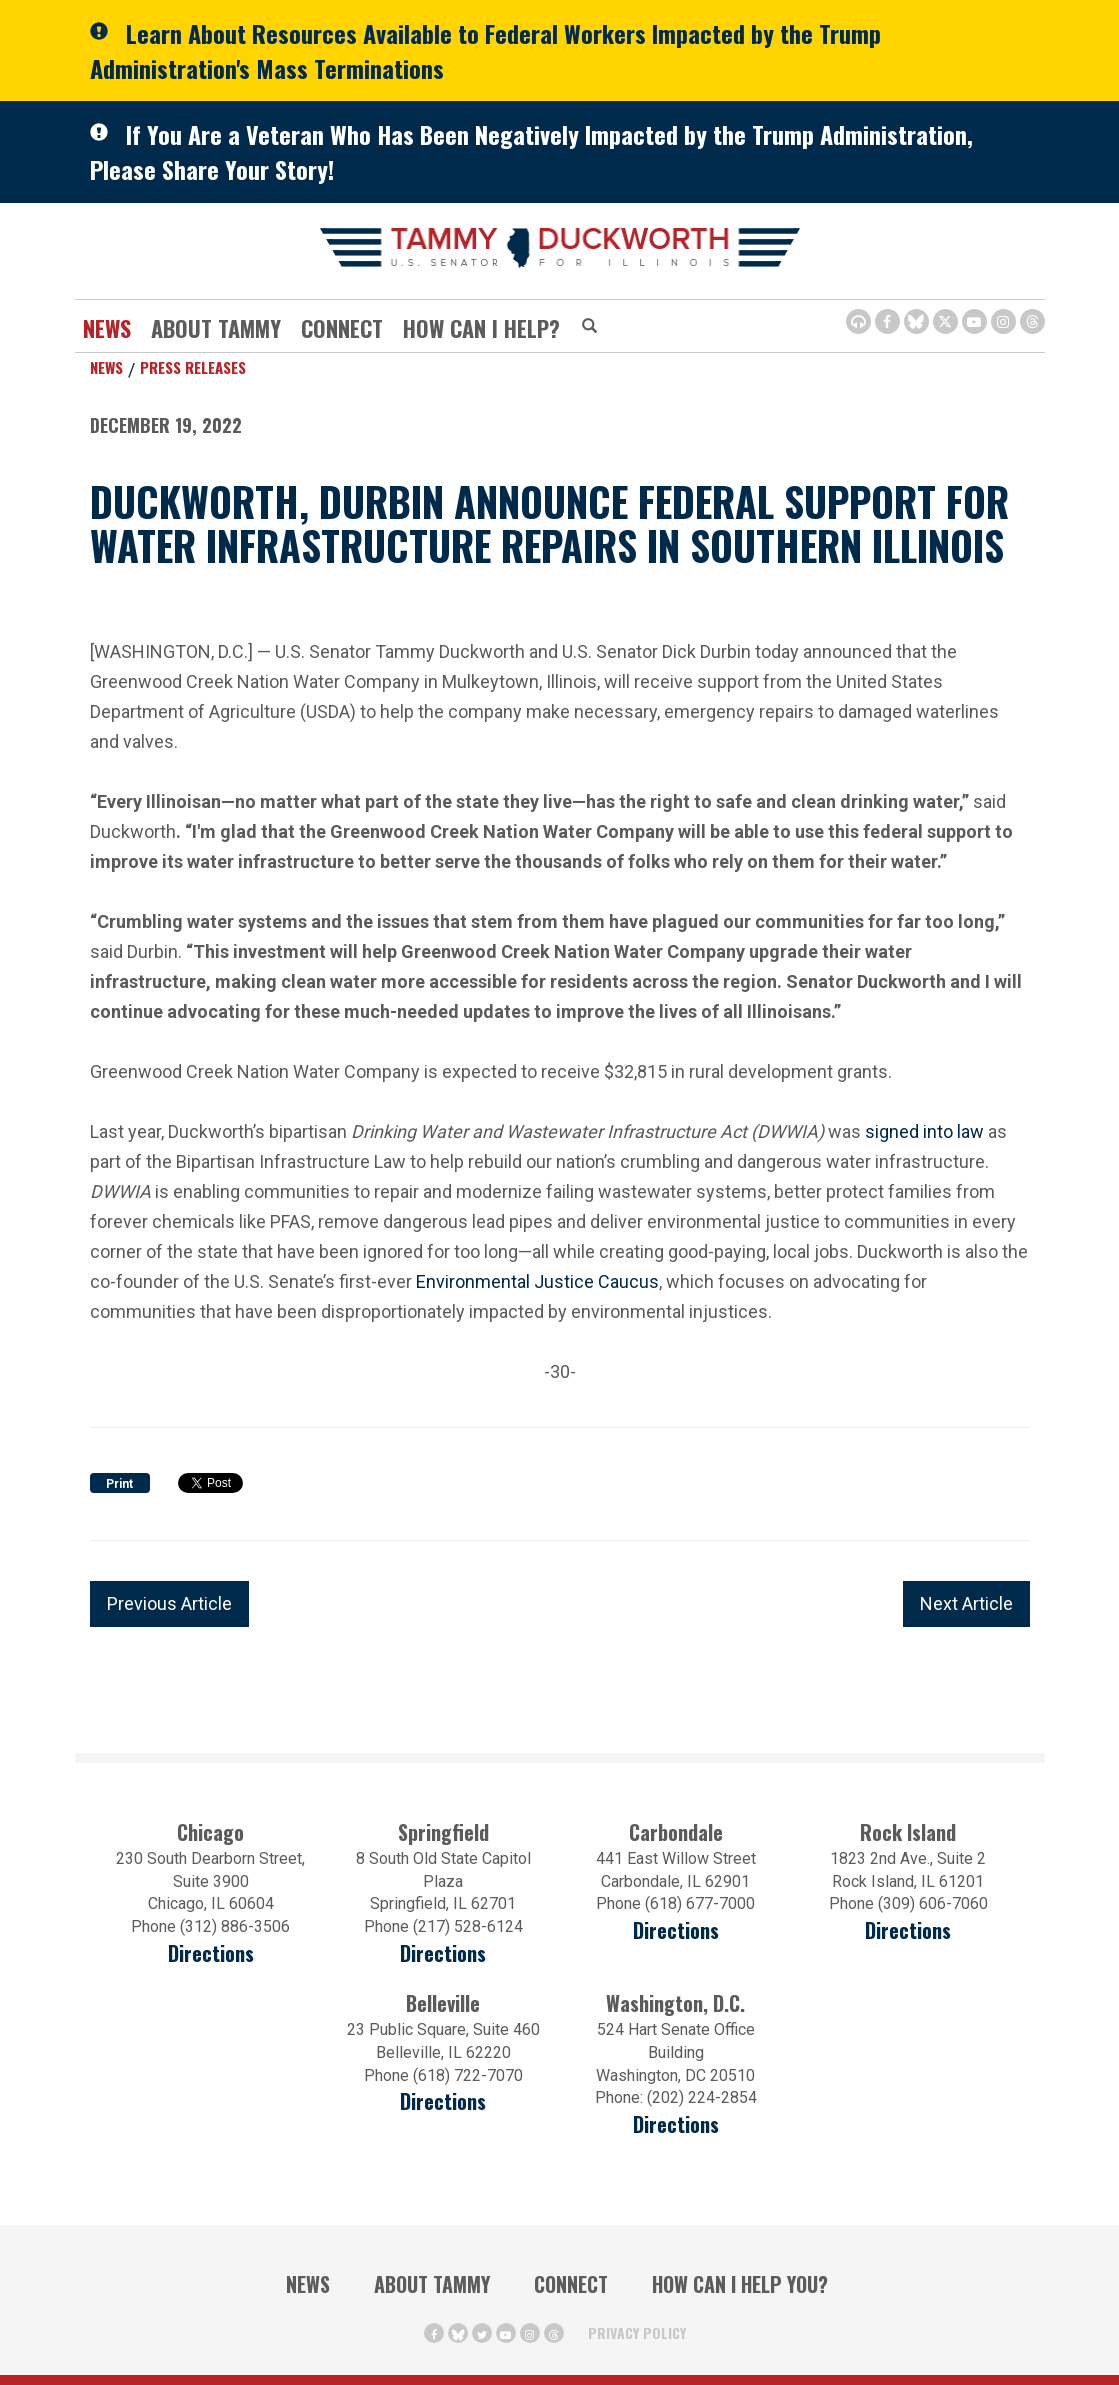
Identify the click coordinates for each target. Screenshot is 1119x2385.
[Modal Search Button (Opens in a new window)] (589, 327)
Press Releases (193, 367)
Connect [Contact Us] (342, 328)
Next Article (966, 1603)
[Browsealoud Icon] (858, 321)
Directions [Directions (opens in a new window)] (211, 1953)
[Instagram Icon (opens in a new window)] (1003, 321)
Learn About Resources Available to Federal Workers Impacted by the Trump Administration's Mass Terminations (485, 50)
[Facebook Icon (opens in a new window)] (887, 321)
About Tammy (216, 328)
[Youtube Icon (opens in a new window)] (974, 321)
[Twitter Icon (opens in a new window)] (945, 321)
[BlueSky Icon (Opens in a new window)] (916, 321)
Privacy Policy (637, 2332)
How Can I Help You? (740, 2284)
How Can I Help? (481, 328)
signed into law (924, 1131)
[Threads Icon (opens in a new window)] (1032, 321)
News (107, 328)
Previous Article (169, 1603)
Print (119, 1484)
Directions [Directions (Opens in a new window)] (443, 2101)
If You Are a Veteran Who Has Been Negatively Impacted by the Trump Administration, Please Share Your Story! (531, 151)
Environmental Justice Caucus (537, 1281)
